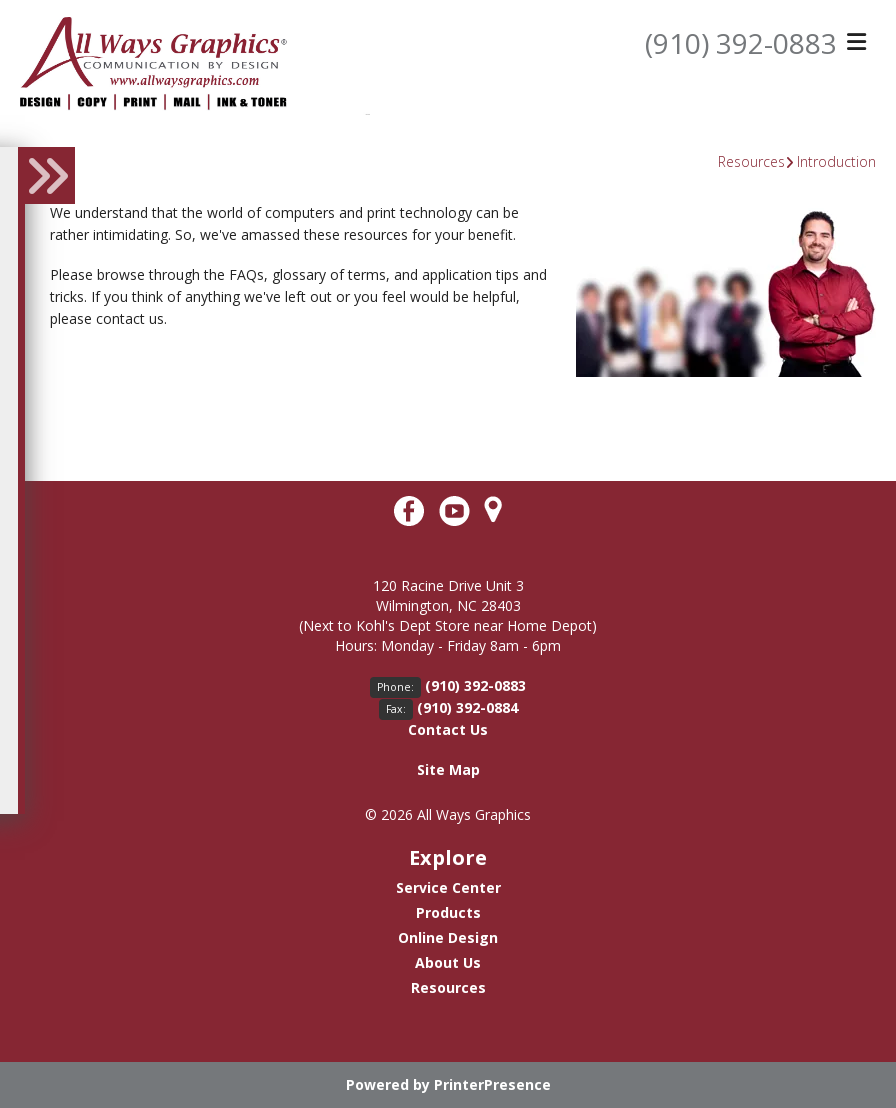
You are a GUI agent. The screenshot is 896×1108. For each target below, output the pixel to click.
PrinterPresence (492, 1084)
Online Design (448, 937)
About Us (448, 962)
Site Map (448, 769)
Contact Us (448, 729)
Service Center (448, 887)
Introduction (836, 161)
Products (448, 912)
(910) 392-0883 (741, 43)
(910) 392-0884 (467, 707)
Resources (751, 161)
